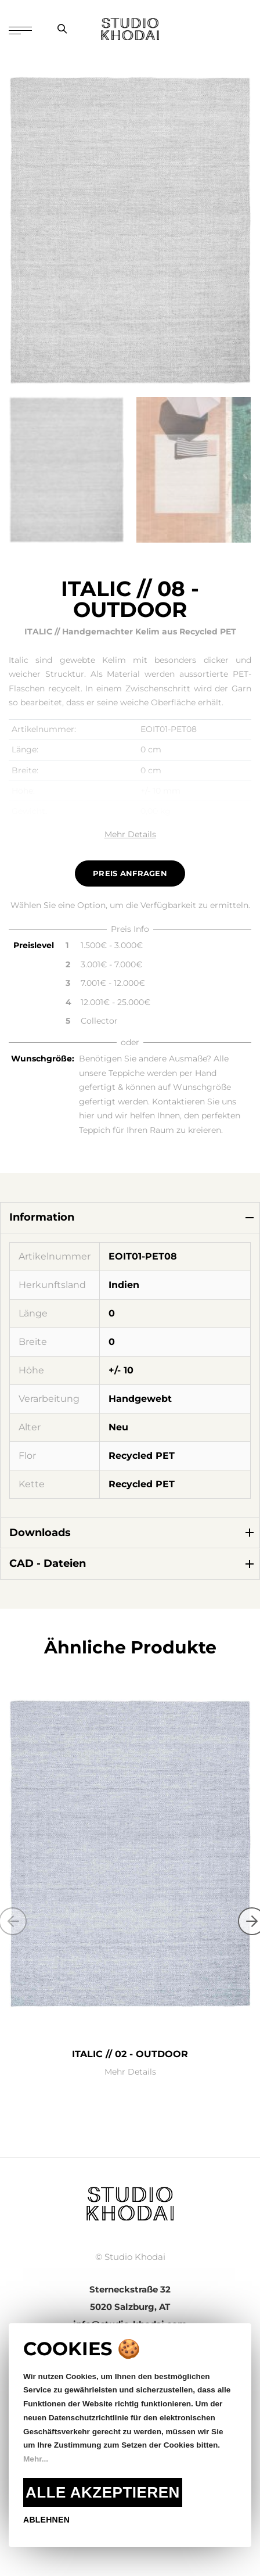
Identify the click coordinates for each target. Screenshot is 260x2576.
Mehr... (35, 2459)
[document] (130, 2435)
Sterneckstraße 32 (130, 2289)
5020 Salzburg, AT (130, 2306)
